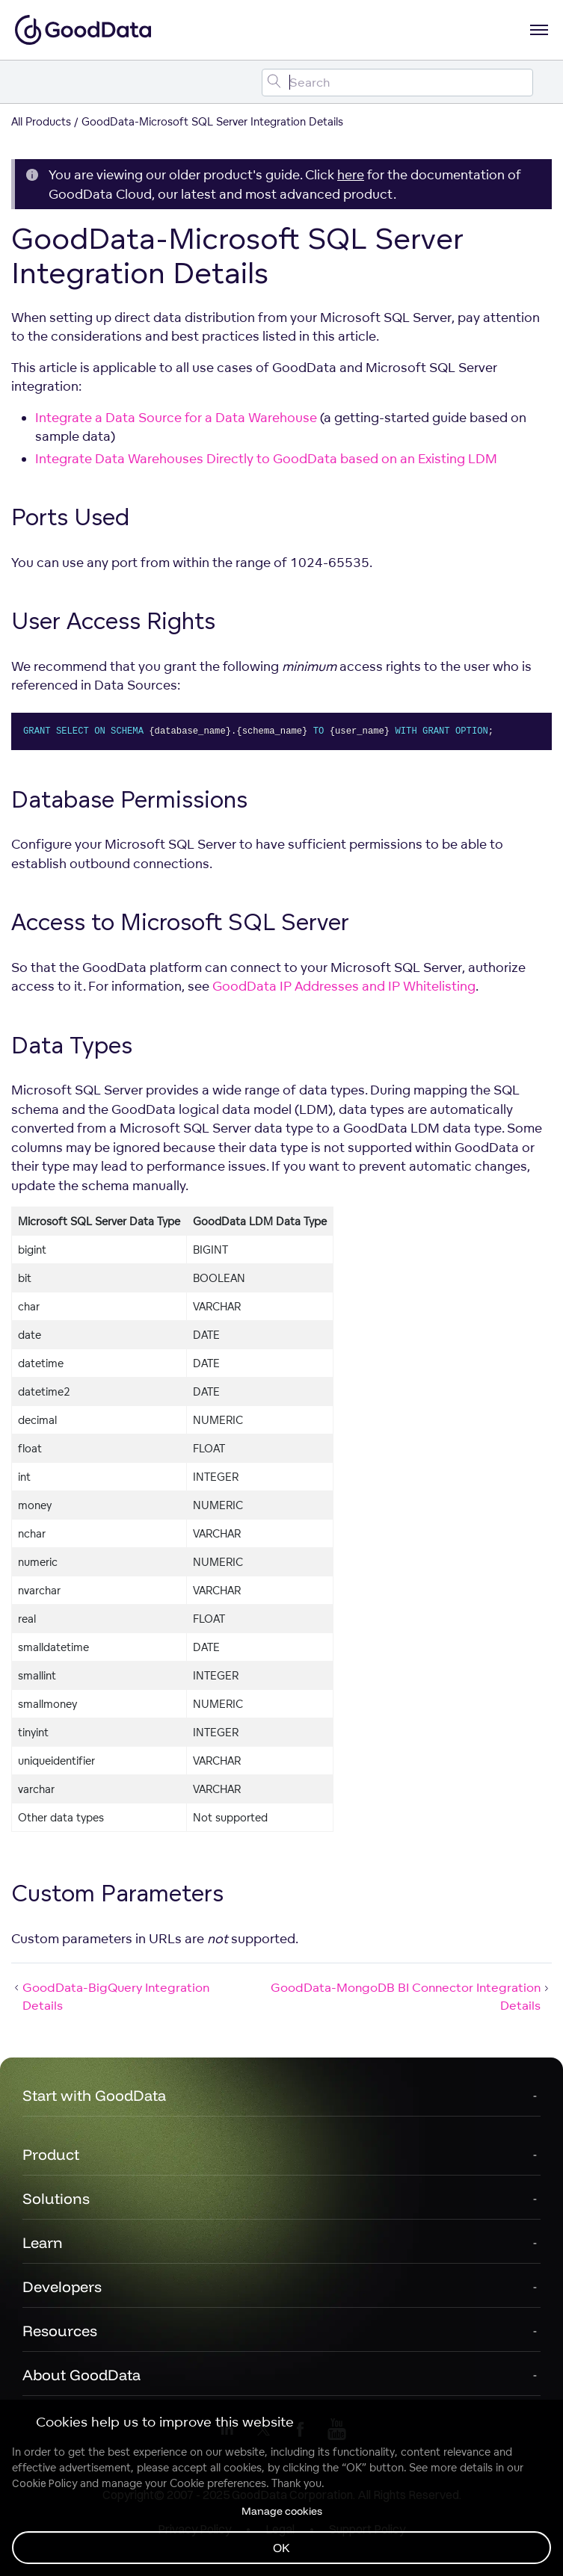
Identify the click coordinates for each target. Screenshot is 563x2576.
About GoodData (81, 2374)
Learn (42, 2242)
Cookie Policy (44, 2483)
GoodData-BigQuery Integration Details (110, 1996)
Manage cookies (281, 2511)
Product (50, 2154)
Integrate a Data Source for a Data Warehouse (176, 417)
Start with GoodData (94, 2095)
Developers (62, 2286)
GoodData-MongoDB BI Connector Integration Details (411, 1996)
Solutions (56, 2198)
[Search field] (397, 82)
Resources (59, 2330)
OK (281, 2547)
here (350, 174)
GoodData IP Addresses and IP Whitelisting (344, 986)
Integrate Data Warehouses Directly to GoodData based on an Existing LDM (266, 458)
